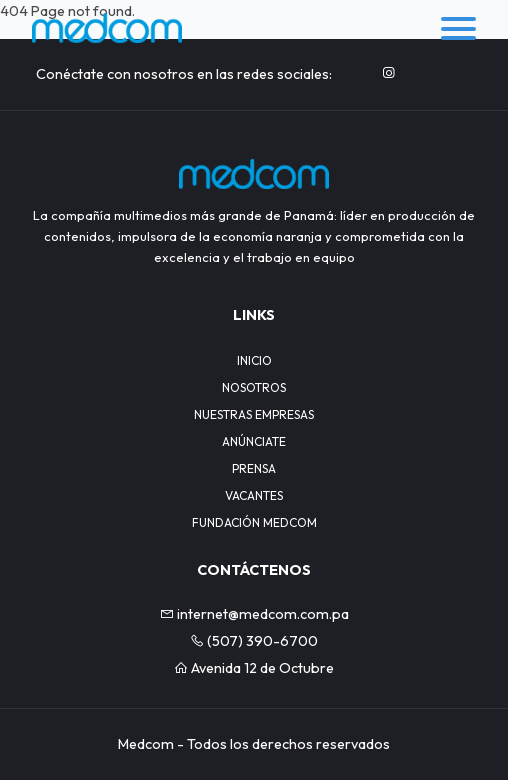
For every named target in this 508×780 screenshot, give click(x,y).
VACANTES (254, 495)
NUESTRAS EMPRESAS (254, 414)
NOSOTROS (254, 387)
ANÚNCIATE (254, 441)
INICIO (254, 360)
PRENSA (254, 468)
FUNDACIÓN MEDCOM (254, 522)
